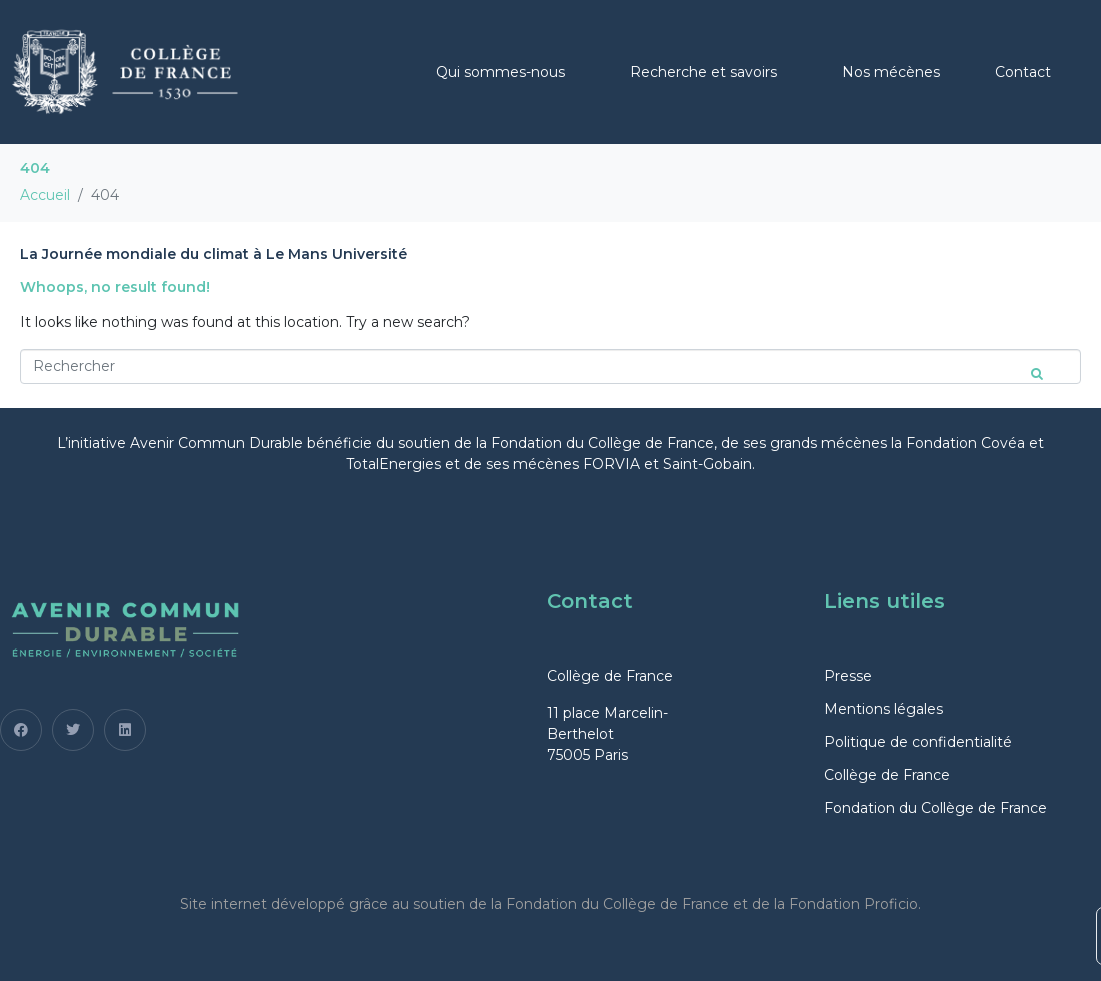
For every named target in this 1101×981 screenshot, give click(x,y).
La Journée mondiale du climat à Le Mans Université (213, 254)
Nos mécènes (891, 72)
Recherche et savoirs (703, 72)
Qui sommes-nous (500, 72)
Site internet (223, 904)
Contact (1023, 72)
